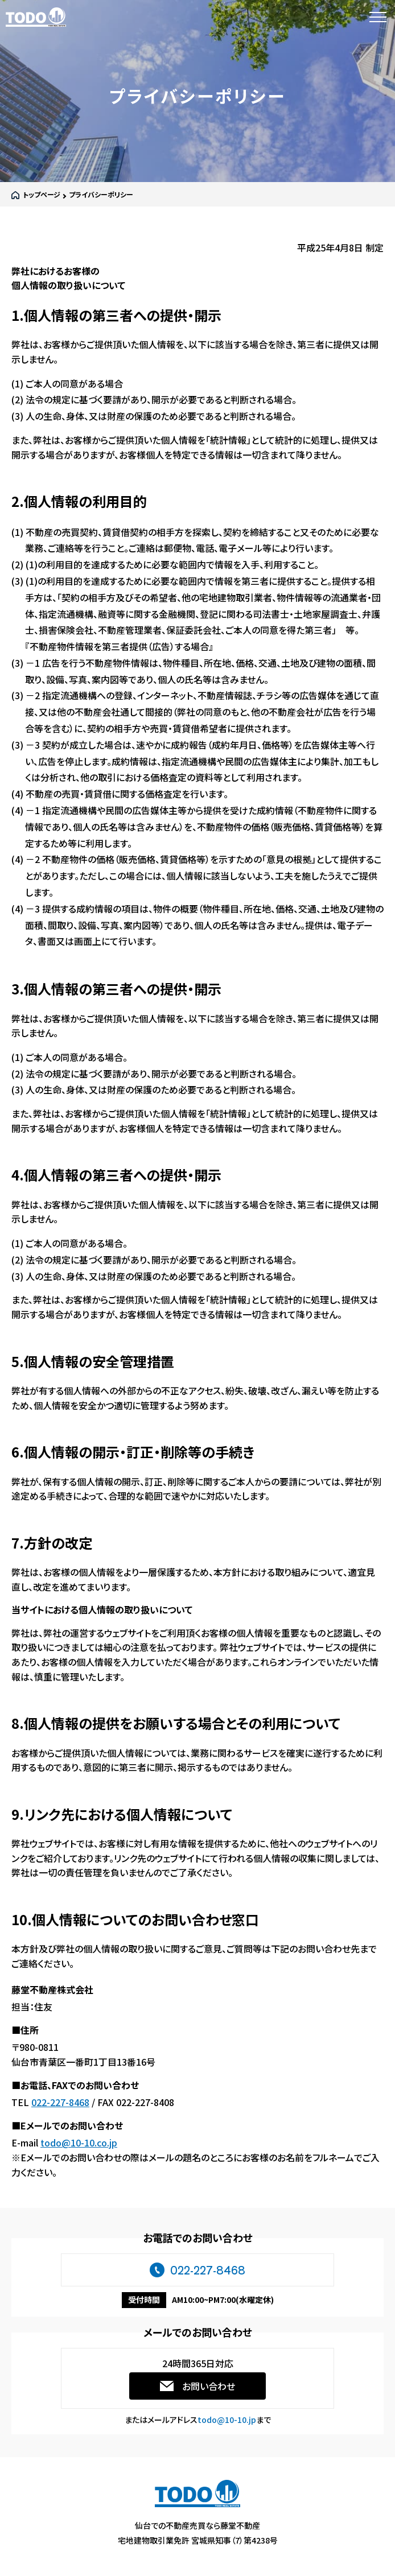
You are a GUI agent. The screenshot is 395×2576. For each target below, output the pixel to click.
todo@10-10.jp (227, 2419)
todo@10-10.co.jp (78, 2142)
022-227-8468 (60, 2102)
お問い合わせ (208, 2386)
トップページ (41, 194)
